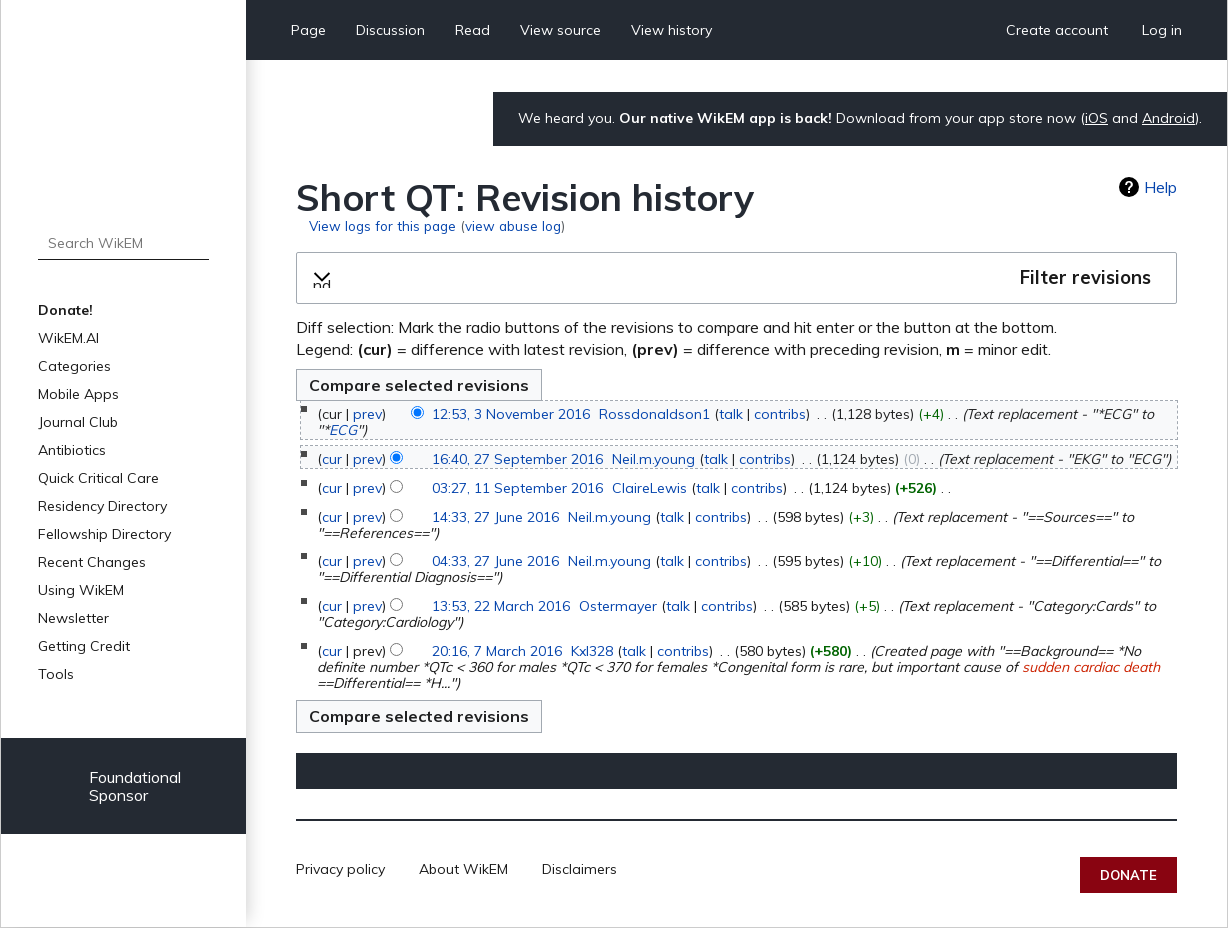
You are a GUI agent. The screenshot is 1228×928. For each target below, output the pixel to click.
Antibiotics (72, 450)
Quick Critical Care (98, 478)
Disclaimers (579, 869)
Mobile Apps (78, 394)
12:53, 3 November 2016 (511, 414)
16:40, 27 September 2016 (517, 459)
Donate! (65, 310)
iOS (1096, 118)
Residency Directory (102, 506)
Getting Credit (84, 646)
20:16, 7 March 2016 (497, 651)
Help (1160, 187)
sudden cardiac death (1091, 667)
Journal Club (78, 422)
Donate (1128, 875)
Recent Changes (92, 562)
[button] (736, 278)
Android (1168, 118)
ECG (343, 430)
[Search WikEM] (123, 243)
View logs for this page (382, 225)
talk (731, 414)
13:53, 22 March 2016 (501, 606)
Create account (1057, 30)
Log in (1162, 30)
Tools (56, 674)
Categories (74, 366)
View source (560, 30)
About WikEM (463, 869)
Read (472, 30)
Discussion (390, 30)
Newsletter (73, 618)
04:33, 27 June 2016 (495, 561)
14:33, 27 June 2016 (495, 517)
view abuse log (513, 225)
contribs (780, 414)
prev (367, 414)
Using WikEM (81, 590)
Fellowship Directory (104, 534)
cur (332, 459)
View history (671, 30)
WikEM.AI (68, 338)
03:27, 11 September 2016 (517, 488)
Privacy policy (340, 869)
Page (308, 30)
